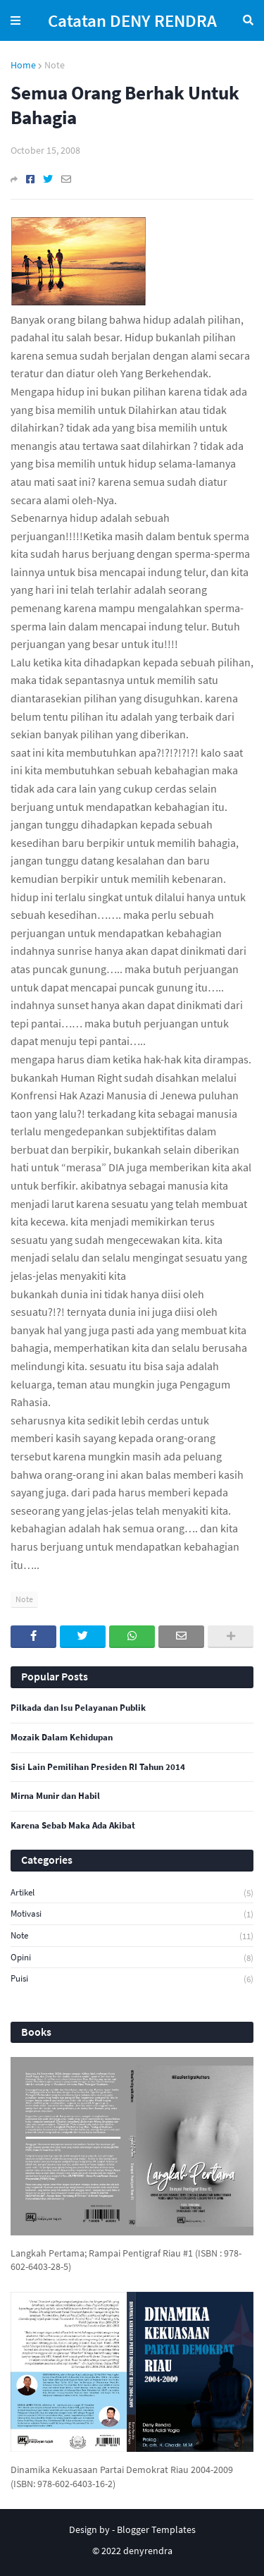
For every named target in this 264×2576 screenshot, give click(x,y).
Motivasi (132, 1914)
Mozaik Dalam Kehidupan (62, 1737)
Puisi (132, 1979)
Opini (132, 1958)
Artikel (132, 1893)
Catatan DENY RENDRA (132, 20)
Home (23, 65)
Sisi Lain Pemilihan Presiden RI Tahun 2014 (98, 1767)
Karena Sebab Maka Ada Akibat (73, 1825)
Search (248, 20)
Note (54, 65)
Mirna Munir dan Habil (55, 1796)
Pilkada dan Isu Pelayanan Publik (78, 1708)
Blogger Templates (156, 2529)
